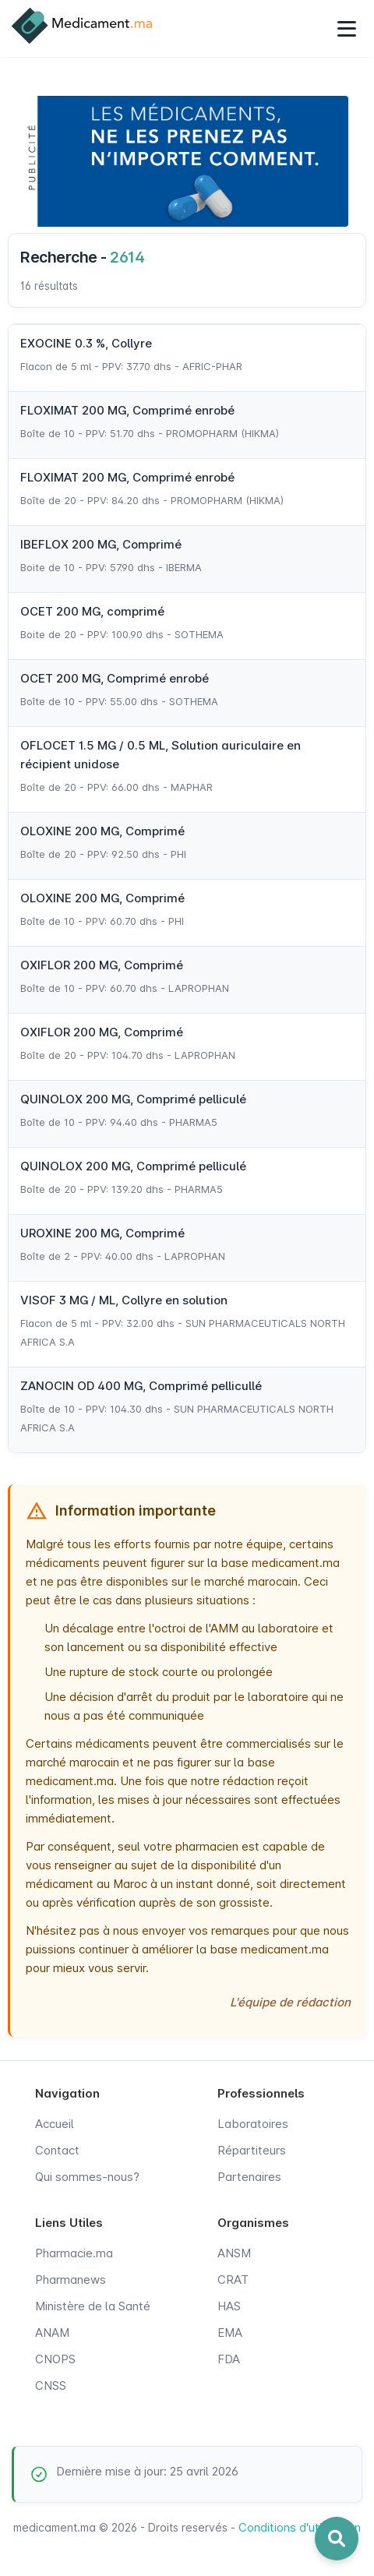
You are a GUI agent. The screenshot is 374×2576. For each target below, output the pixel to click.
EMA (229, 2332)
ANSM (234, 2253)
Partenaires (249, 2176)
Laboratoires (252, 2123)
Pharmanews (70, 2279)
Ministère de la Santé (92, 2306)
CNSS (50, 2385)
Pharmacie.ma (74, 2253)
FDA (228, 2359)
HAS (229, 2306)
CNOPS (55, 2359)
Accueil (54, 2123)
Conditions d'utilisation (299, 2527)
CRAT (233, 2279)
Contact (57, 2150)
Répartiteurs (251, 2150)
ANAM (52, 2332)
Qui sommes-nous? (87, 2176)
